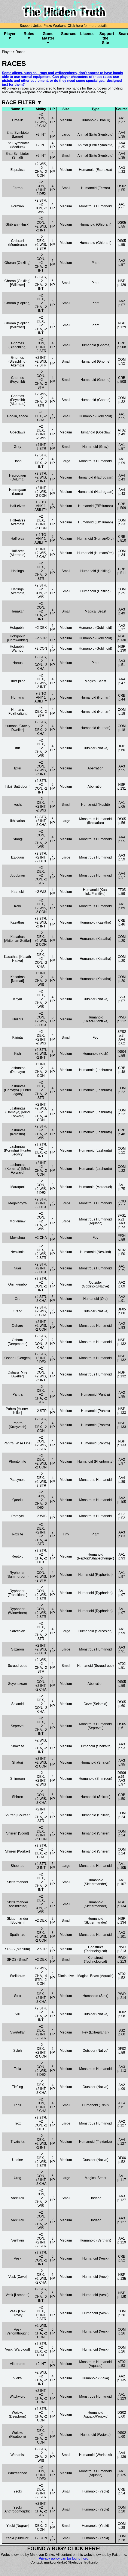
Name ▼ (17, 109)
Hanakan (17, 611)
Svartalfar (17, 2032)
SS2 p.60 (121, 2032)
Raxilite (17, 1534)
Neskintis (17, 1252)
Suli (17, 2014)
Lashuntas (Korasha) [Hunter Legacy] (17, 1150)
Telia (17, 2069)
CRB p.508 (122, 345)
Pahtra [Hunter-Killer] (17, 1411)
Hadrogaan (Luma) (17, 491)
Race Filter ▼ (22, 102)
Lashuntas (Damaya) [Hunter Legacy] (17, 1090)
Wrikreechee (17, 2473)
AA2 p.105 (122, 1500)
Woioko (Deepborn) (17, 2414)
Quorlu (17, 1500)
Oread (17, 1311)
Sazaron (17, 1649)
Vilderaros (17, 2364)
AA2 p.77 (121, 627)
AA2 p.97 (121, 1461)
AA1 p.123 (122, 2396)
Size (66, 109)
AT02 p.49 (122, 432)
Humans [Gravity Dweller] (17, 728)
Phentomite (17, 1461)
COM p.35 (122, 591)
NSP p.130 (122, 638)
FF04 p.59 (122, 1237)
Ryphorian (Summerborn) (17, 1574)
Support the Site (106, 38)
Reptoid (17, 1556)
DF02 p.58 (122, 2014)
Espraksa (17, 170)
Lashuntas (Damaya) (17, 1070)
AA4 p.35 (121, 134)
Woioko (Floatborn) (17, 2434)
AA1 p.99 (121, 1631)
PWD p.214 (122, 1996)
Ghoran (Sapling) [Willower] (17, 325)
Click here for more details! (88, 25)
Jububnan (17, 875)
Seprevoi (17, 1726)
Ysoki (17, 2491)
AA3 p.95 (121, 1762)
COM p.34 (122, 553)
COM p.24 (122, 1815)
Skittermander (17, 1882)
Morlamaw (17, 1221)
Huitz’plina (17, 681)
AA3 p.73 (121, 1225)
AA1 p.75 (121, 1187)
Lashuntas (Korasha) (17, 1132)
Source (121, 109)
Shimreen (17, 1778)
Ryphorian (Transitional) (17, 1593)
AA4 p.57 (121, 875)
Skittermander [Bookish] (17, 1920)
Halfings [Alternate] (17, 591)
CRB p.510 (122, 538)
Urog (17, 2178)
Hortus (17, 663)
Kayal (17, 999)
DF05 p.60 (122, 1311)
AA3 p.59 (121, 857)
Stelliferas (17, 1976)
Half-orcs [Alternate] (17, 553)
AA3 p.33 (121, 169)
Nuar (17, 1268)
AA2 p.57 (121, 262)
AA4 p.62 (121, 1041)
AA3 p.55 (121, 768)
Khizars (17, 1019)
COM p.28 (122, 2509)
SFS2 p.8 (122, 1033)
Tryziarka (17, 2141)
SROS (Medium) (17, 1949)
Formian (17, 206)
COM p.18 (122, 711)
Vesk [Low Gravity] (17, 2313)
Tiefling (17, 2087)
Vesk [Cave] (17, 2276)
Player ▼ (10, 36)
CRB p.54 (121, 2491)
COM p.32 (122, 361)
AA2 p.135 (122, 2378)
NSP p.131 (122, 786)
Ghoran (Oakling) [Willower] (17, 283)
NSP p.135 (122, 2276)
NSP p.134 (122, 1904)
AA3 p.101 (122, 1934)
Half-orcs (17, 538)
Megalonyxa (17, 1203)
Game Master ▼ (48, 38)
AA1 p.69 (121, 906)
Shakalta (17, 1746)
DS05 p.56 (122, 821)
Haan (17, 461)
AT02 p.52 (122, 1976)
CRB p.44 (121, 697)
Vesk (17, 2258)
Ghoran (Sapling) (17, 303)
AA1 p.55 (121, 416)
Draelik (17, 120)
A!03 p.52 (121, 1516)
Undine (17, 2160)
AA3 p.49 (121, 611)
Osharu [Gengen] (17, 1358)
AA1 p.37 (121, 120)
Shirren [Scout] (17, 1833)
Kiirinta (17, 1037)
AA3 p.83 (121, 1534)
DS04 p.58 (122, 1053)
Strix (17, 1996)
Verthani (17, 2240)
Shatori (17, 1762)
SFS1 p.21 (122, 1217)
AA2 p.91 (121, 1298)
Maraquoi (17, 1187)
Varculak (17, 2198)
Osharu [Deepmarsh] (17, 1342)
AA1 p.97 (121, 1574)
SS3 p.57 (121, 999)
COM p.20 (122, 938)
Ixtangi (17, 839)
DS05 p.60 (122, 1704)
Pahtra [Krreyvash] (17, 1425)
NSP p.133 (122, 1411)
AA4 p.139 (122, 2455)
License (87, 34)
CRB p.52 (121, 2258)
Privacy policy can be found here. (64, 2558)
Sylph (17, 2050)
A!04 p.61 (121, 2105)
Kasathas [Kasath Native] (17, 958)
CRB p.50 (121, 1797)
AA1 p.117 (122, 2178)
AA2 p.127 (122, 2123)
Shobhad (17, 1866)
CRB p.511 (122, 571)
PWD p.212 (122, 1019)
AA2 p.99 (121, 2087)
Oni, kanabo (17, 1284)
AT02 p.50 (122, 1252)
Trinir (17, 2105)
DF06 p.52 (122, 2160)
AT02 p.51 (122, 1665)
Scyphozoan (17, 1683)
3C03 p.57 (122, 1203)
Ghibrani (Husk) (18, 224)
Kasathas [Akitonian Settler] (17, 938)
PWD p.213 (122, 1949)
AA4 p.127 (122, 2141)
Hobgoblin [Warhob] (17, 648)
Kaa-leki (17, 892)
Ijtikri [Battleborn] (17, 786)
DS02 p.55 (122, 188)
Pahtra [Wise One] (17, 1443)
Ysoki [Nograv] (17, 2525)
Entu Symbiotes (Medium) (18, 145)
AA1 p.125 (122, 2473)
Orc (17, 1299)
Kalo (17, 906)
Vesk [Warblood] (17, 2349)
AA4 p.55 (121, 839)
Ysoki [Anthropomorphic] (17, 2509)
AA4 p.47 (121, 681)
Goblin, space (17, 416)
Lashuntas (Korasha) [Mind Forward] (17, 1168)
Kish (17, 1053)
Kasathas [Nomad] (17, 979)
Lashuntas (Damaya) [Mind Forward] (17, 1112)
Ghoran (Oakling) (17, 262)
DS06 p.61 (122, 1774)
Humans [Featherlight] (17, 711)
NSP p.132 (122, 1342)
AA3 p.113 (122, 2069)
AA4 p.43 (121, 477)
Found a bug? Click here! (64, 2548)
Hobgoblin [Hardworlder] (17, 638)
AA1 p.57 (121, 446)
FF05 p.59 (122, 891)
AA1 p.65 (121, 804)
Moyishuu (17, 1237)
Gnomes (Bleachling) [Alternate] (18, 361)
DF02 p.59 (122, 2050)
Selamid (17, 1704)
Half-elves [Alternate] (17, 522)
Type (95, 109)
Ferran (17, 188)
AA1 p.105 (122, 1865)
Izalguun (17, 857)
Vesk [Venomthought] (18, 2331)
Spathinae (17, 1934)
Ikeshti (17, 804)
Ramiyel (17, 1516)
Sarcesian (17, 1631)
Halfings (17, 571)
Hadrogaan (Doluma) (17, 477)
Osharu (17, 1325)
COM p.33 (122, 522)
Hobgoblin (17, 627)
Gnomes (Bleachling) (18, 345)
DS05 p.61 (122, 1726)
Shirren (17, 1797)
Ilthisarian (17, 821)
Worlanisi (17, 2455)
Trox (17, 2123)
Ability (41, 109)
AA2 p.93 (121, 1325)
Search (123, 34)
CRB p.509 (122, 506)
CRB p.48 (121, 1070)
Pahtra (17, 1394)
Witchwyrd (17, 2396)
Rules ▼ (29, 36)
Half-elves (17, 506)
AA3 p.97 (121, 1782)
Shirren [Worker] (17, 1851)
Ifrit (17, 748)
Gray (17, 446)
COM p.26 (122, 2313)
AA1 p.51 (121, 206)
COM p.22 (122, 1090)
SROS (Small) (17, 1959)
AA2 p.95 (121, 1394)
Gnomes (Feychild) (17, 379)
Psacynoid (17, 1480)
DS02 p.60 (122, 2414)
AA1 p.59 (121, 461)
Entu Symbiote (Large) (17, 134)
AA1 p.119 (122, 2240)
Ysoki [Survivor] (17, 2538)
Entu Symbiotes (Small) (18, 155)
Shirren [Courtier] (17, 1815)
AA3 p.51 (121, 663)
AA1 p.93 (121, 1556)
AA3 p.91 (121, 1649)
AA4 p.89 (121, 1479)
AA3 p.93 (121, 1746)
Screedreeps (17, 1665)
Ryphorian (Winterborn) (17, 1611)
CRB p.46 (121, 922)
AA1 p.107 (122, 1882)
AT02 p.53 (122, 2364)
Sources (68, 34)
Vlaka (17, 2378)
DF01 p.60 (122, 748)
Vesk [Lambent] (17, 2295)
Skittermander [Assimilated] (17, 1904)
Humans (17, 697)
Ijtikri (17, 768)
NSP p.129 (122, 283)
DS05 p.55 (122, 224)
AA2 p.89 (121, 1284)
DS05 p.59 (122, 1683)
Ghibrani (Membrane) (17, 242)
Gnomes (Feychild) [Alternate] (17, 400)
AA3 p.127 (122, 2198)
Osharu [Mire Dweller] (17, 1374)
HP (52, 109)
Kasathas (17, 922)
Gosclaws (17, 432)
